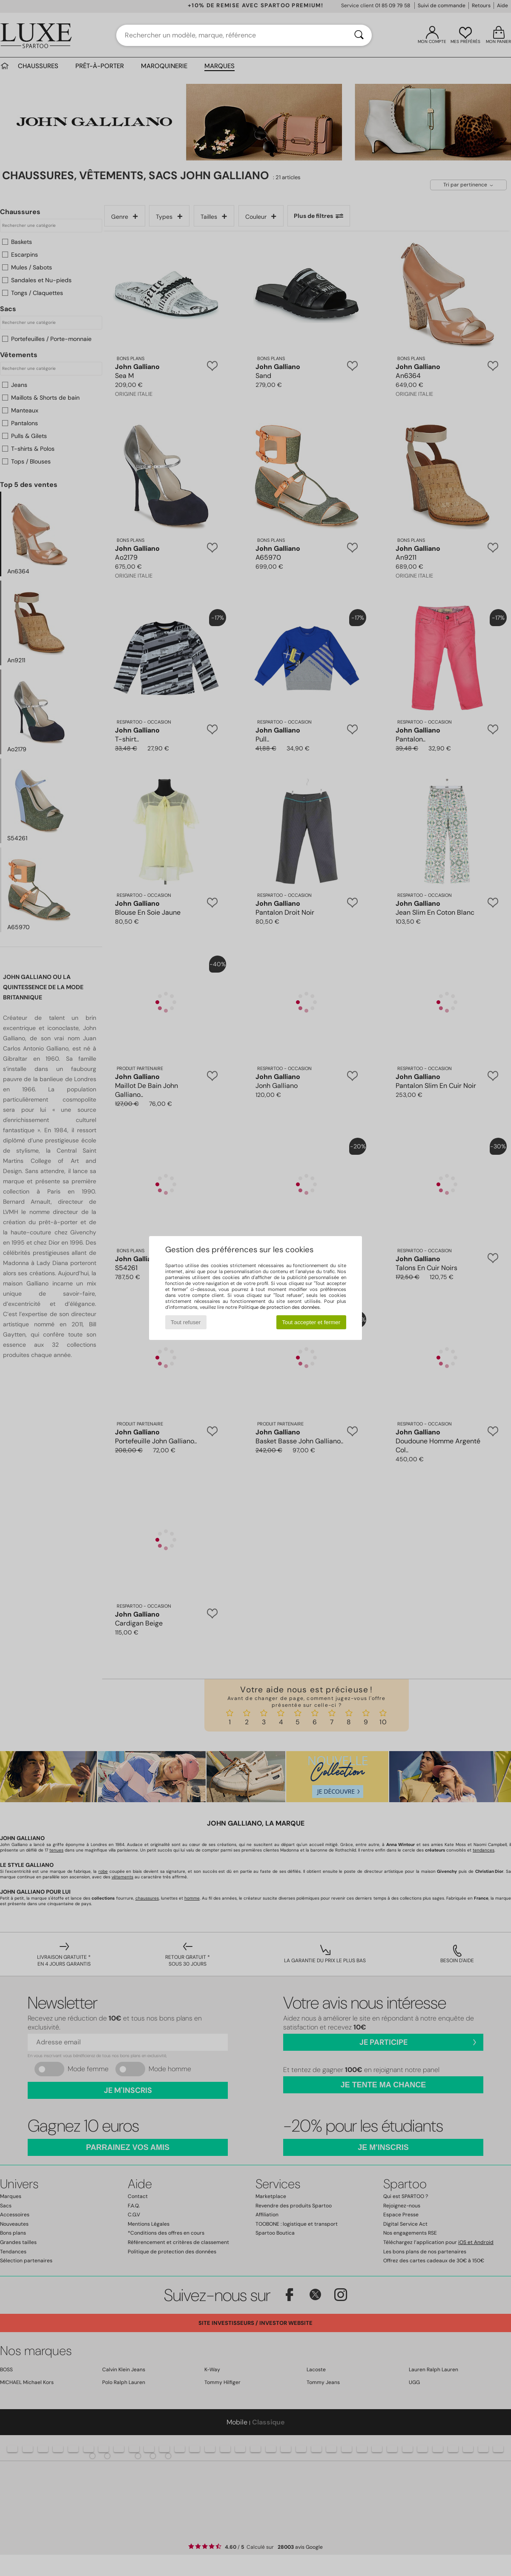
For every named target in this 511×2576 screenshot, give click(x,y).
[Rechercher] (358, 35)
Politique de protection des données (279, 1307)
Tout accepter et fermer (311, 1322)
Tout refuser (186, 1322)
